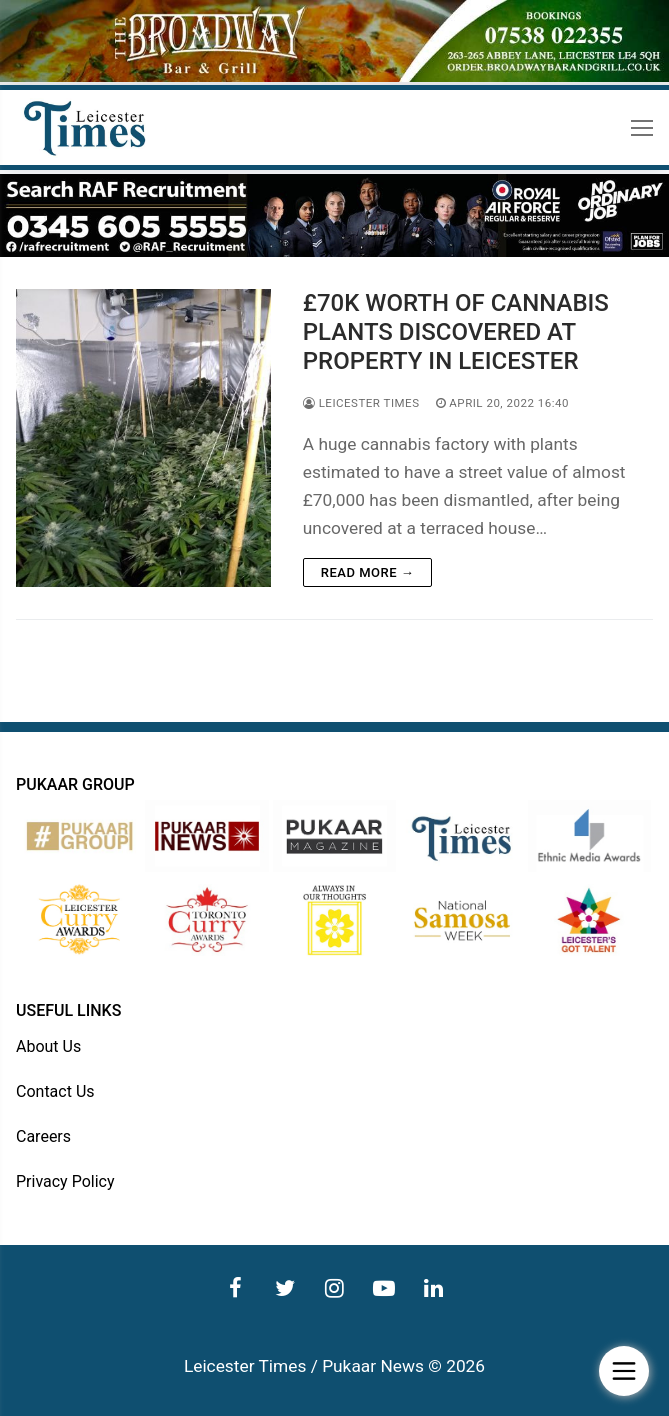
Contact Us (55, 1091)
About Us (48, 1046)
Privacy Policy (65, 1181)
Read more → (367, 572)
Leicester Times (361, 403)
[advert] (334, 77)
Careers (43, 1136)
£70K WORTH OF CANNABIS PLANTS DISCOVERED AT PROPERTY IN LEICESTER (456, 332)
